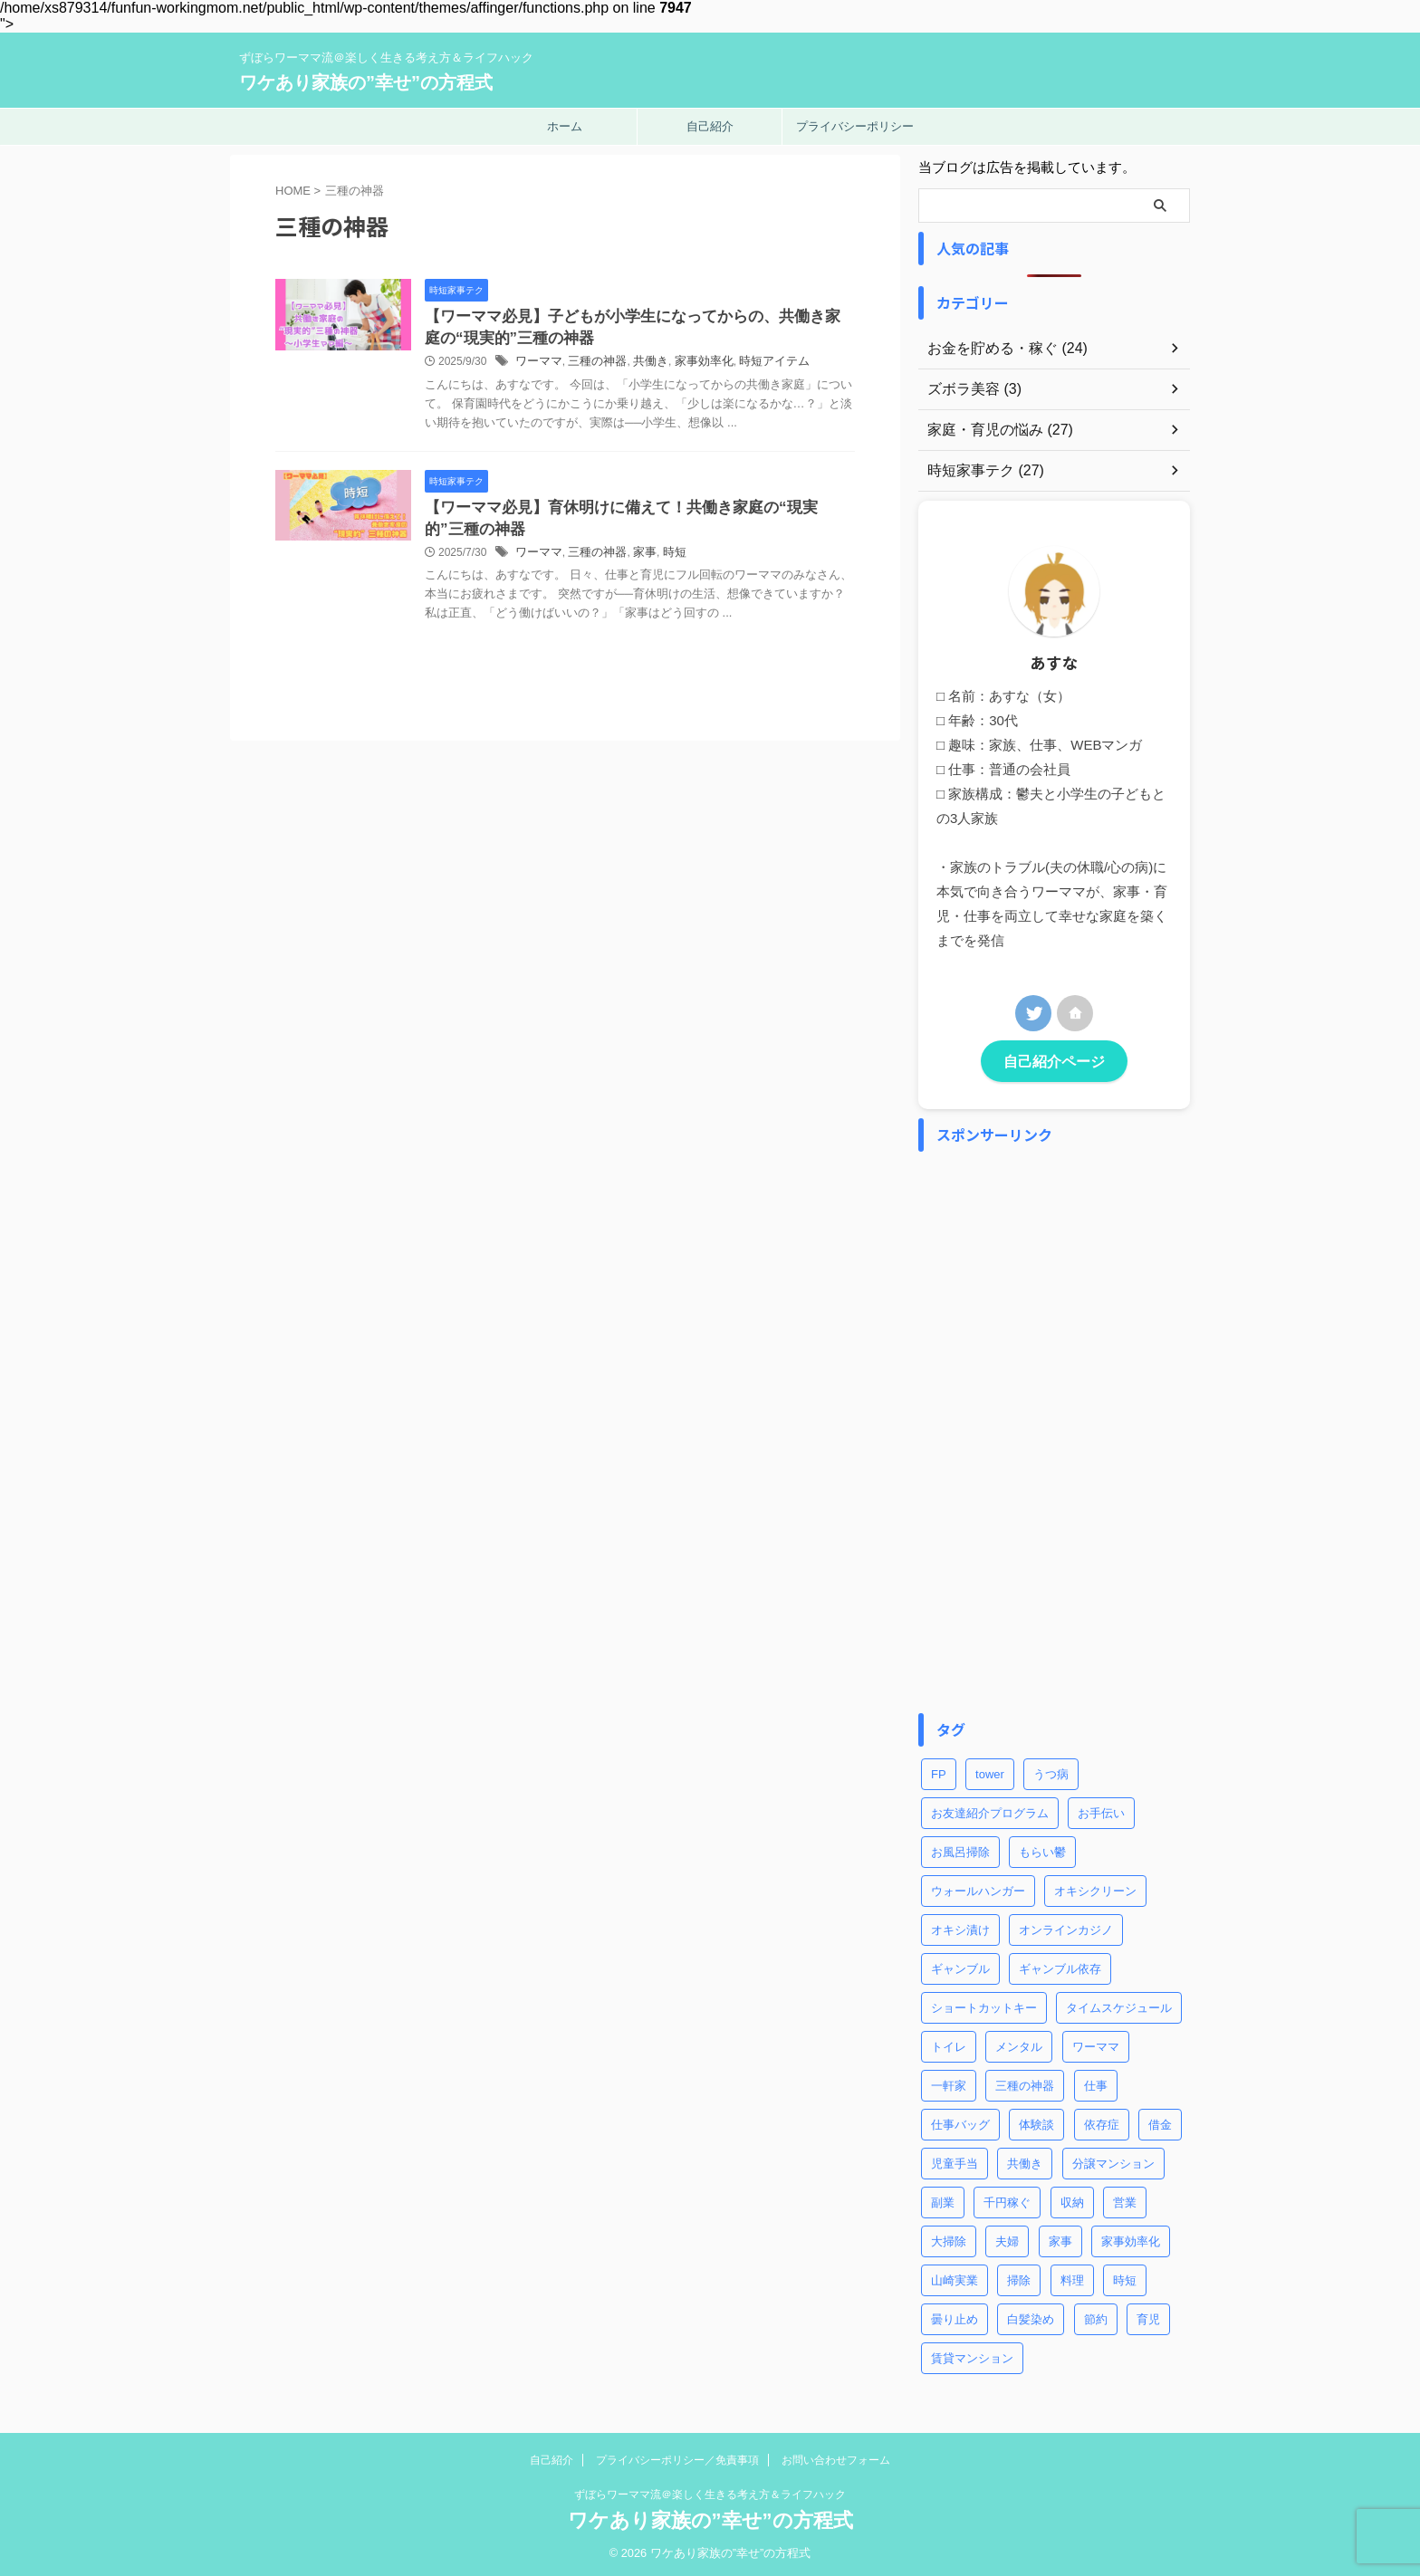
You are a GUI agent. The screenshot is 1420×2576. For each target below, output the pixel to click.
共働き (686, 365)
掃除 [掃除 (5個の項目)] (1019, 2277)
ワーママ (582, 365)
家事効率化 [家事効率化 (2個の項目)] (1130, 2239)
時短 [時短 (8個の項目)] (1125, 2277)
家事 (681, 577)
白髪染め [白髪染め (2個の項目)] (1030, 2316)
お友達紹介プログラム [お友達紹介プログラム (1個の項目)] (990, 1810)
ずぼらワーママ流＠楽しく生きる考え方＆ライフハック (710, 2491)
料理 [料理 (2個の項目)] (1072, 2277)
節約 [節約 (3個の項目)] (1096, 2316)
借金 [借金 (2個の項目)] (1160, 2122)
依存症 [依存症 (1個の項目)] (1101, 2122)
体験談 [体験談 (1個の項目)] (1036, 2122)
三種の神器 (636, 365)
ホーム (564, 126)
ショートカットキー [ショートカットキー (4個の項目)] (984, 2005)
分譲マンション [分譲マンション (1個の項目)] (1113, 2161)
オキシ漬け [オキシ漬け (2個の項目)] (960, 1927)
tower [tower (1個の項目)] (989, 1771)
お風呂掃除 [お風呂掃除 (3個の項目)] (960, 1849)
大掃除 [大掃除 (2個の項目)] (948, 2239)
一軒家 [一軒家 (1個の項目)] (948, 2083)
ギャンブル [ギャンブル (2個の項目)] (960, 1966)
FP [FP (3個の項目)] (938, 1771)
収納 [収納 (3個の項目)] (1072, 2200)
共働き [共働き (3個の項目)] (1024, 2161)
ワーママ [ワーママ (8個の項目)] (1095, 2044)
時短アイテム (801, 365)
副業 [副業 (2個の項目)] (943, 2200)
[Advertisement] (1054, 1429)
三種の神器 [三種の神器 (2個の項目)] (1024, 2083)
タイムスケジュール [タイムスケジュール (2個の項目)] (1119, 2005)
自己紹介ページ (1054, 1060)
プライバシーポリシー (855, 126)
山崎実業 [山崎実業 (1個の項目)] (954, 2277)
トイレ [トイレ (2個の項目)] (948, 2044)
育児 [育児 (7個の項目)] (1148, 2316)
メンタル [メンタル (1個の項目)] (1018, 2044)
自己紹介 (710, 126)
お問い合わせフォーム (836, 2457)
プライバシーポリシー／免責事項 (677, 2457)
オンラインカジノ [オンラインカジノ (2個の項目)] (1066, 1927)
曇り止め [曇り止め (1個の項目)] (954, 2316)
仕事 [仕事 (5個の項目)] (1096, 2083)
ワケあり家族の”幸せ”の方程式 (366, 82)
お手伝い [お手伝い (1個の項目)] (1101, 1810)
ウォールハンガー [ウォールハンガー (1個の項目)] (978, 1888)
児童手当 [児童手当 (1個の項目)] (954, 2161)
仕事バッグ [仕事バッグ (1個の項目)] (960, 2122)
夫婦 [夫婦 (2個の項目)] (1007, 2239)
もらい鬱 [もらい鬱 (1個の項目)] (1042, 1849)
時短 (709, 577)
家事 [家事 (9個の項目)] (1060, 2239)
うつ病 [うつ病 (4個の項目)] (1051, 1771)
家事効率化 (736, 365)
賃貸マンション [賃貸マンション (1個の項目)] (972, 2355)
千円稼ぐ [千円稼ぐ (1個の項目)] (1007, 2200)
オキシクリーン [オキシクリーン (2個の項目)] (1095, 1888)
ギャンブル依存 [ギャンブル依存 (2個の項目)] (1060, 1966)
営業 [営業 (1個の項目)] (1125, 2200)
